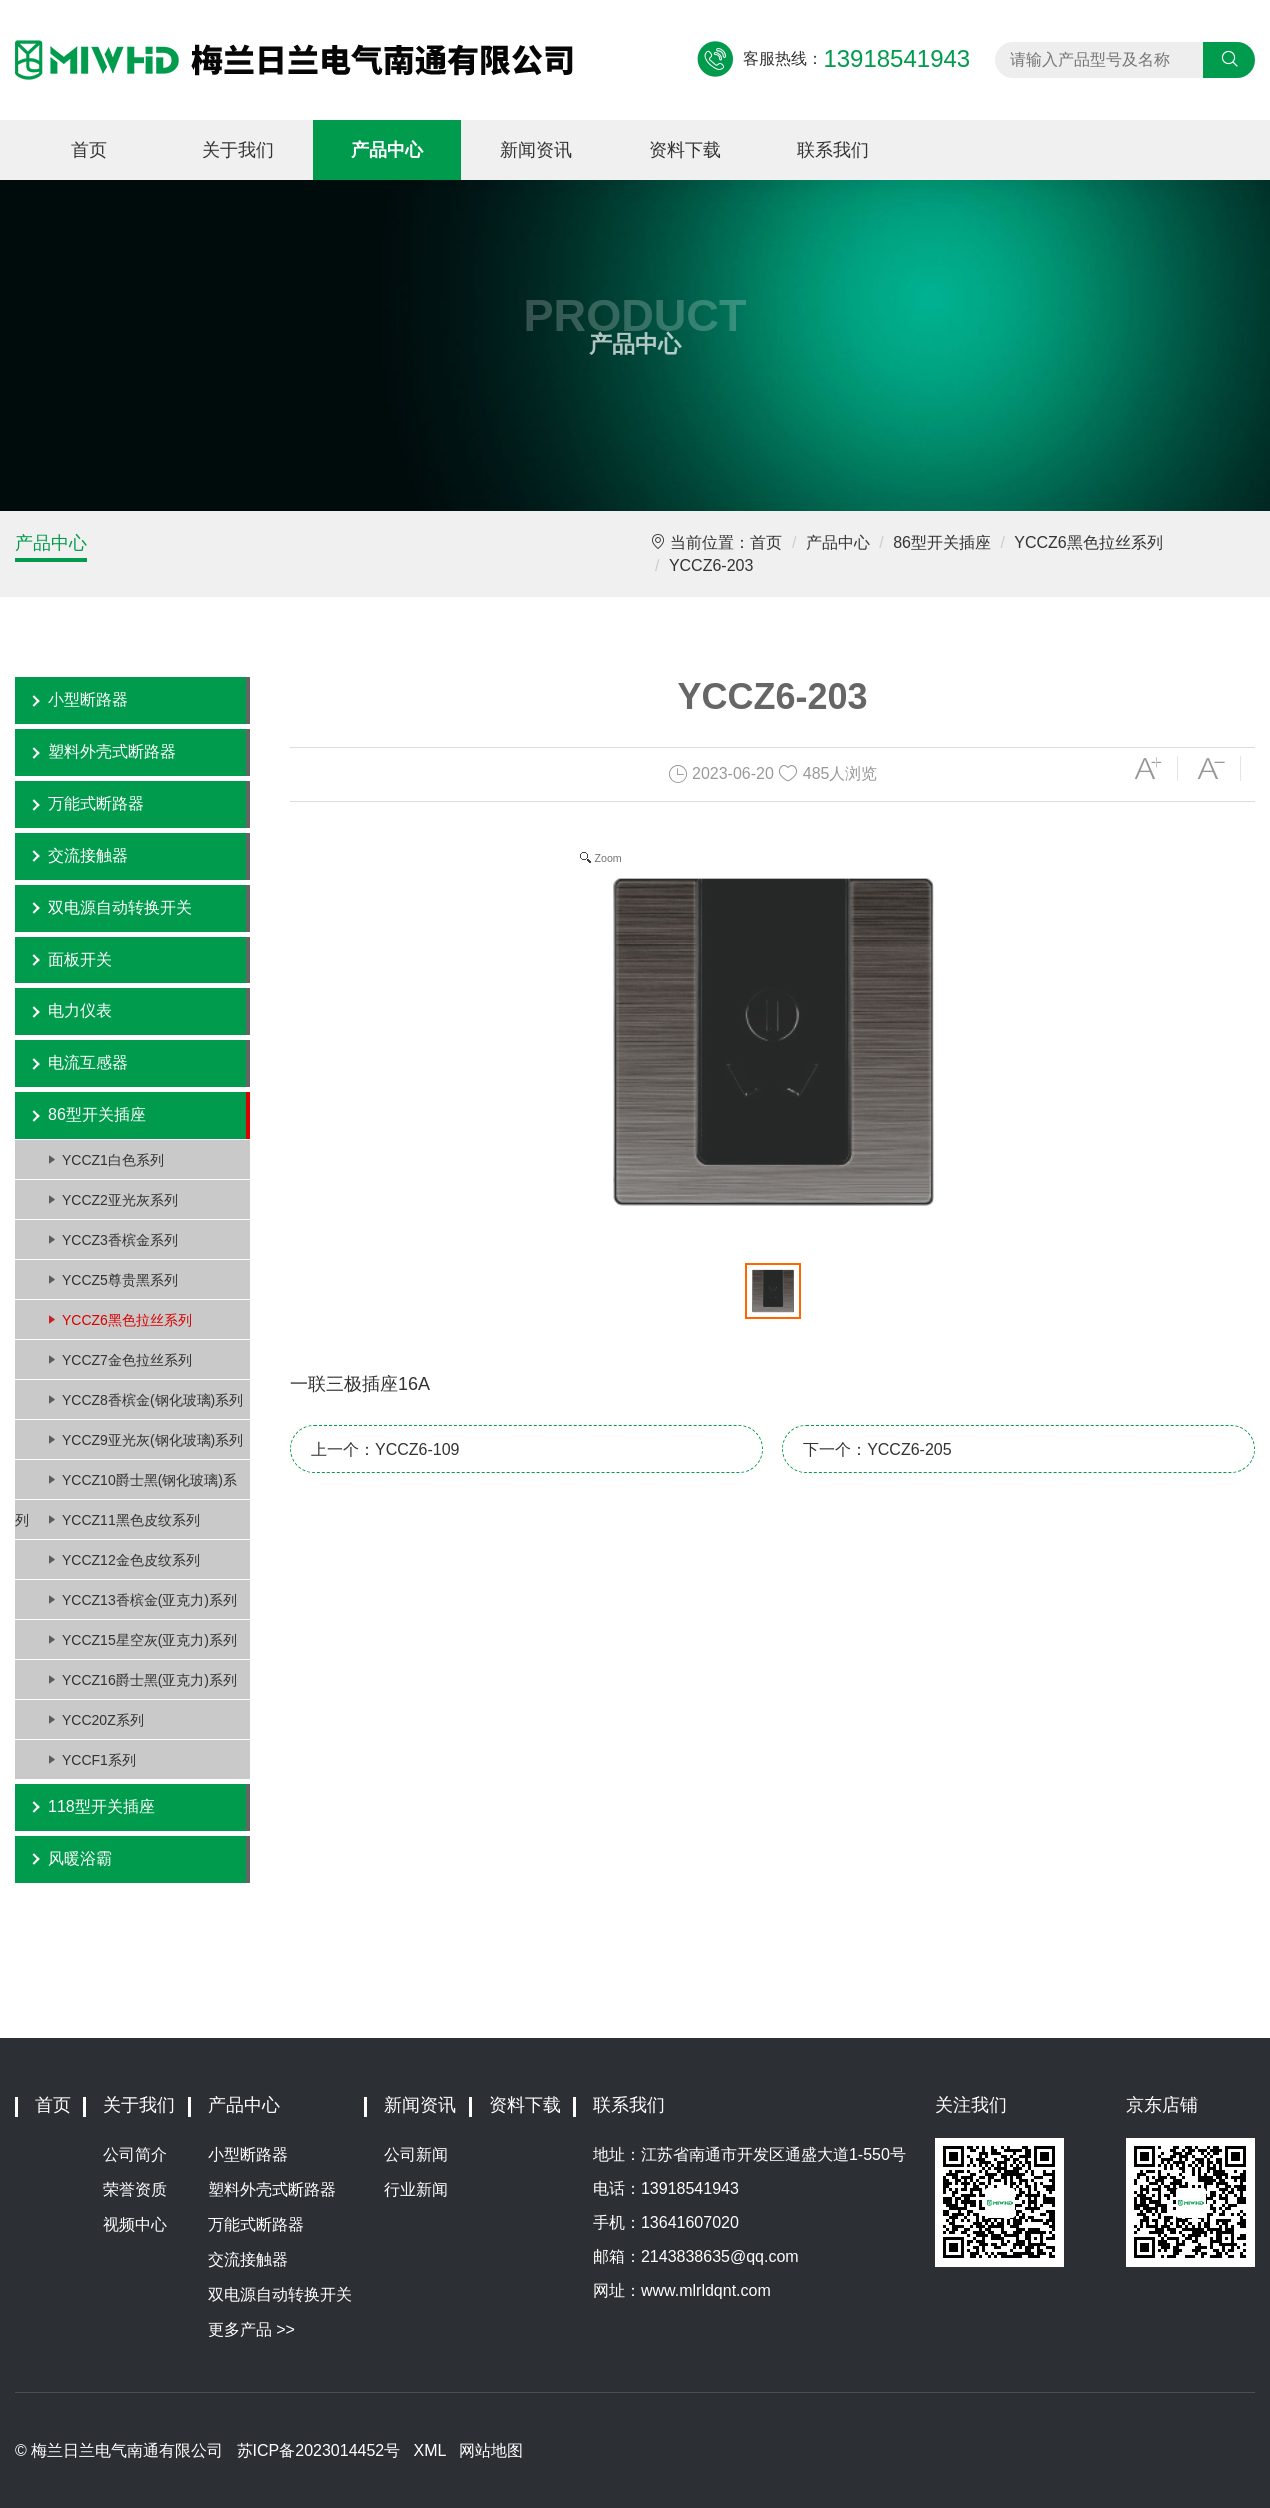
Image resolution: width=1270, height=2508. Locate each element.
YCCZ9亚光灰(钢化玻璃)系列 (152, 1440)
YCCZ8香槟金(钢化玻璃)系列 (152, 1400)
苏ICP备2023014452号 (319, 2450)
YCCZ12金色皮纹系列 (131, 1560)
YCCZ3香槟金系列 (120, 1240)
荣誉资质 (135, 2189)
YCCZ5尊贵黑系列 (120, 1280)
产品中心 (387, 150)
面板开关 (80, 959)
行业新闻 (416, 2189)
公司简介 (135, 2154)
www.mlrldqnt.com (706, 2290)
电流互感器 (88, 1062)
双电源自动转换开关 (120, 907)
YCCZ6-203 (711, 565)
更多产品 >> (251, 2329)
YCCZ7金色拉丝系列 (127, 1360)
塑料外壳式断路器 (112, 751)
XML (430, 2450)
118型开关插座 (101, 1806)
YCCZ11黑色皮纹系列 (131, 1520)
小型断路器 (88, 699)
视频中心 (135, 2224)
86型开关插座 (942, 542)
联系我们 (833, 150)
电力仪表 (80, 1010)
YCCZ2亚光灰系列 (120, 1200)
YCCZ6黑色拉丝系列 (1088, 542)
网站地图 (491, 2450)
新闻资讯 (536, 150)
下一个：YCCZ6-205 (877, 1449)
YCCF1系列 (99, 1760)
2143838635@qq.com (720, 2256)
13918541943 (690, 2188)
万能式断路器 (96, 803)
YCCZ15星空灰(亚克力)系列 (149, 1640)
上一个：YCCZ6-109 (385, 1449)
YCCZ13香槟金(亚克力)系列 (149, 1600)
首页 (89, 150)
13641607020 (690, 2222)
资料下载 (685, 150)
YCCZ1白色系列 (113, 1160)
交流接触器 (88, 855)
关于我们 (238, 150)
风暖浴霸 (80, 1858)
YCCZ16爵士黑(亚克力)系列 (149, 1680)
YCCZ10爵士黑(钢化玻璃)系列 (126, 1485)
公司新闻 (416, 2154)
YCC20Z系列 (103, 1720)
